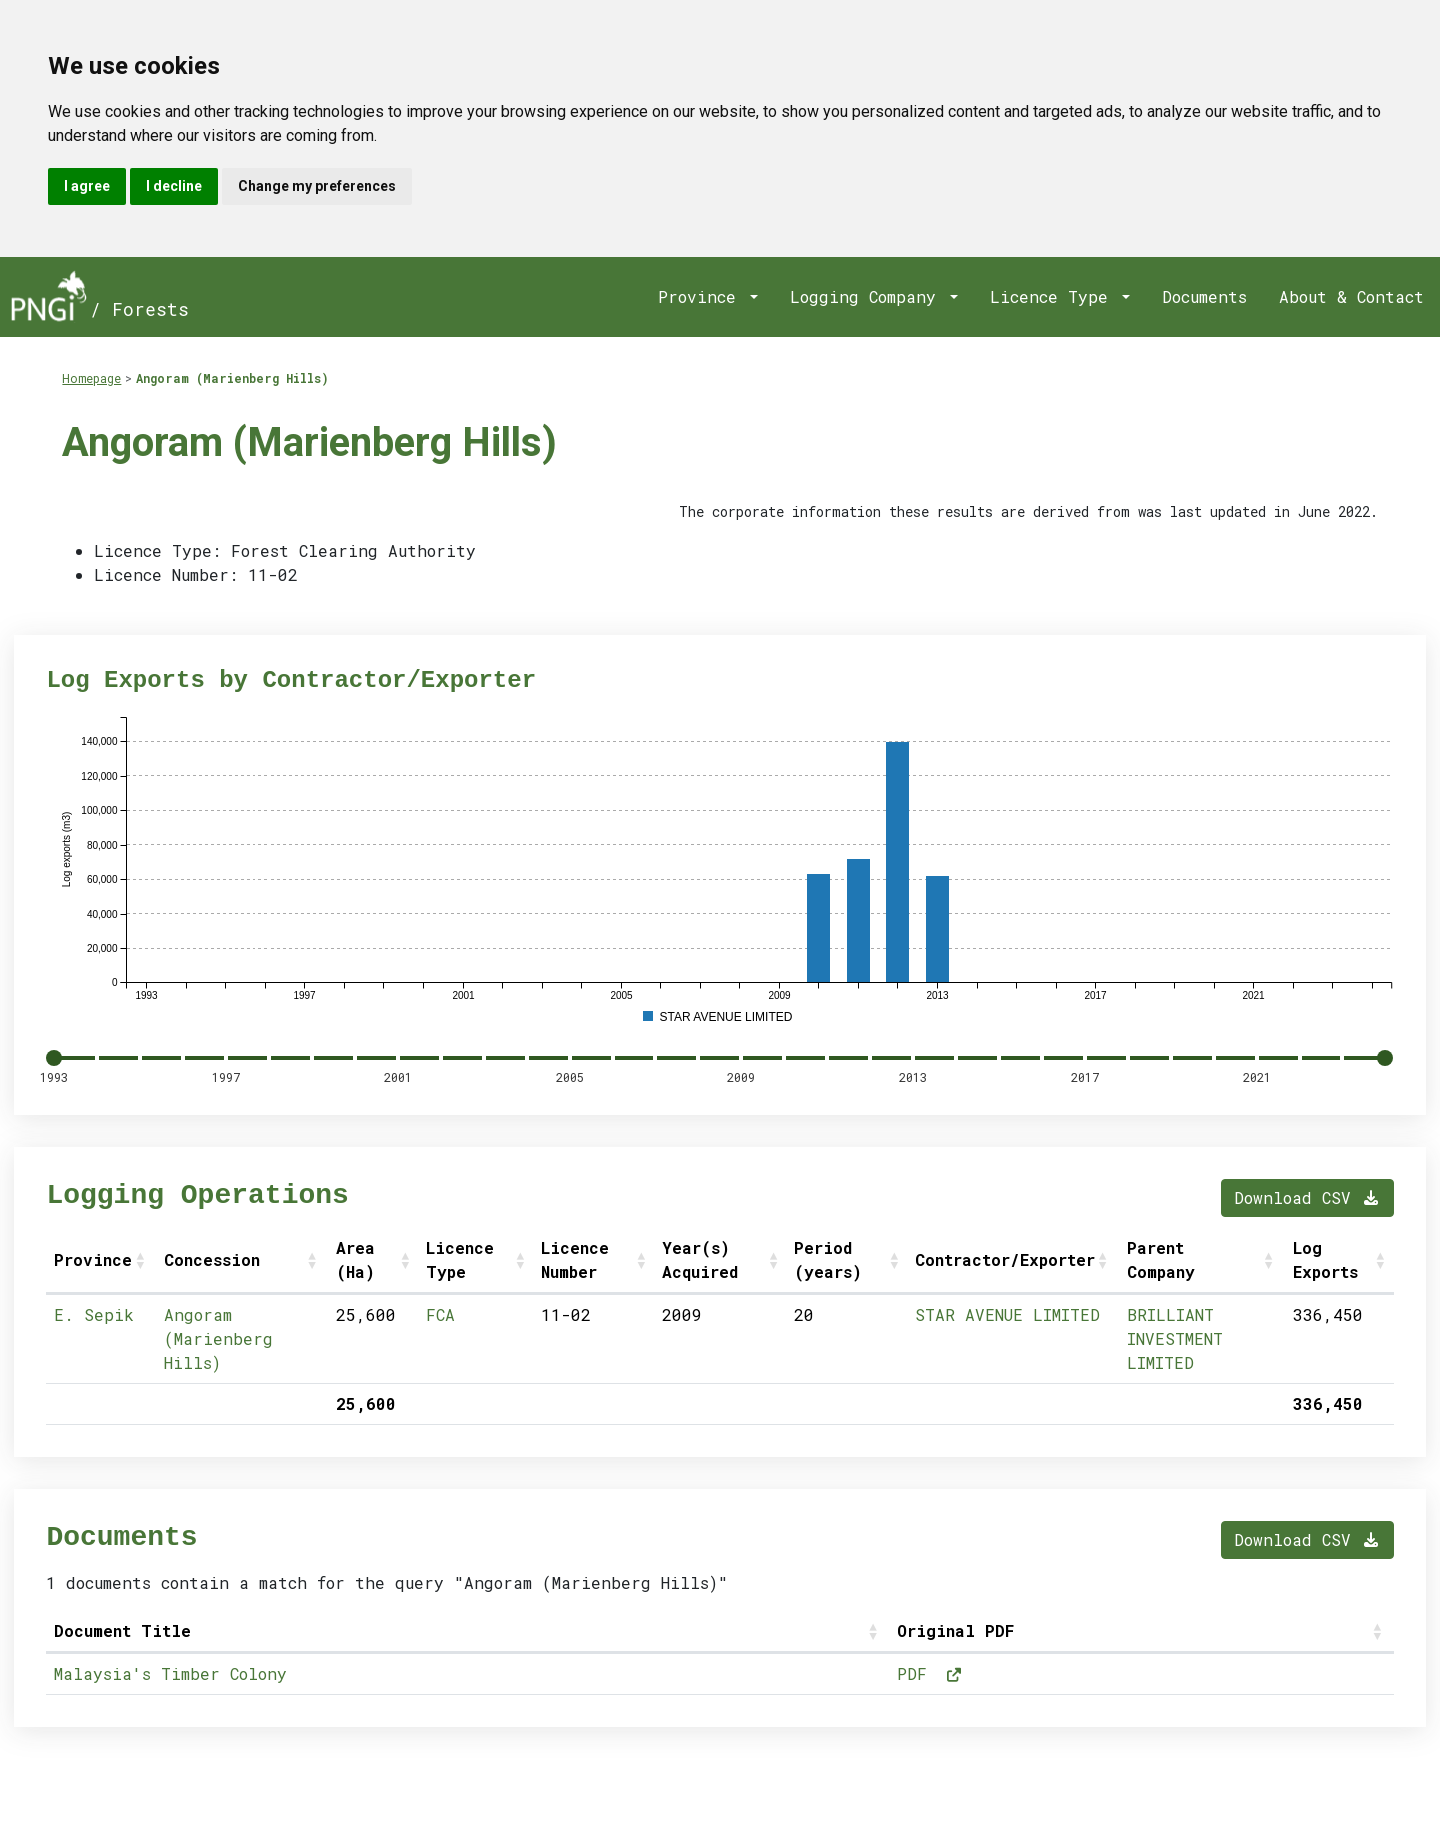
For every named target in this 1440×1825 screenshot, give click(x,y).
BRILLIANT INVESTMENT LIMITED (1175, 1338)
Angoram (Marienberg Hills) (232, 378)
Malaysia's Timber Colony (170, 1673)
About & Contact (1351, 296)
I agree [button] (87, 186)
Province (702, 296)
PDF (930, 1673)
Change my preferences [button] (317, 186)
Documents (1204, 296)
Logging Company (868, 296)
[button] (142, 1260)
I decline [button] (174, 186)
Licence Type (1054, 296)
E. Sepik (94, 1314)
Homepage (91, 378)
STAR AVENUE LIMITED (1007, 1314)
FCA (440, 1314)
